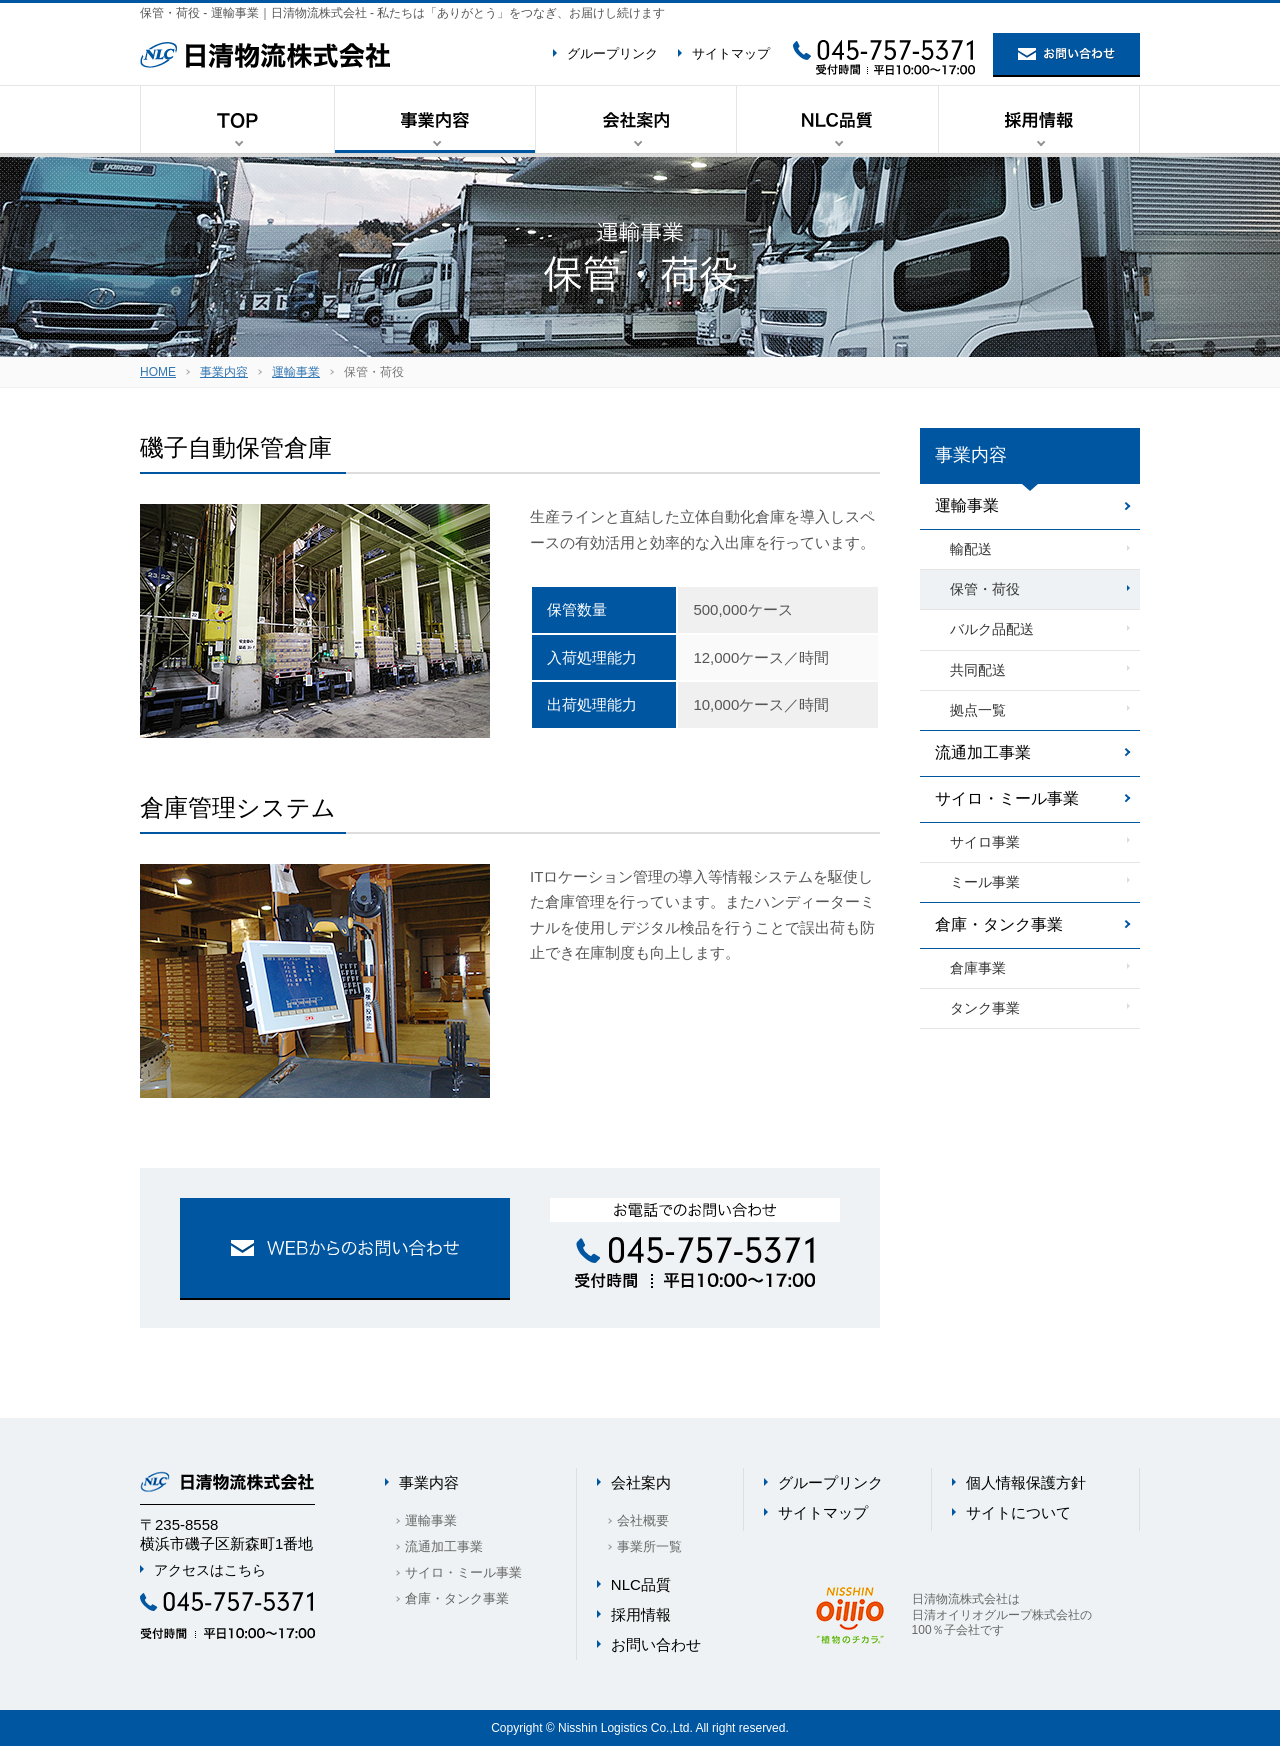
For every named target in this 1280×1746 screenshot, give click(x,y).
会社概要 (643, 1520)
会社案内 (641, 1482)
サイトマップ (731, 53)
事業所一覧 (649, 1546)
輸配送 (971, 549)
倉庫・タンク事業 (999, 924)
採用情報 (641, 1614)
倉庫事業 (978, 968)
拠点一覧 (978, 710)
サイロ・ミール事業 (1007, 798)
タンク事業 (985, 1008)
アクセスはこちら (210, 1570)
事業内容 (224, 372)
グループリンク (612, 53)
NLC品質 (641, 1584)
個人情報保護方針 (1026, 1482)
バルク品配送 (992, 629)
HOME (158, 372)
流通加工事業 (983, 752)
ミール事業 (985, 882)
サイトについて (1018, 1512)
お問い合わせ (656, 1644)
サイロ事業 (985, 842)
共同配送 (978, 670)
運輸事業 (296, 372)
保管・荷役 (985, 589)
